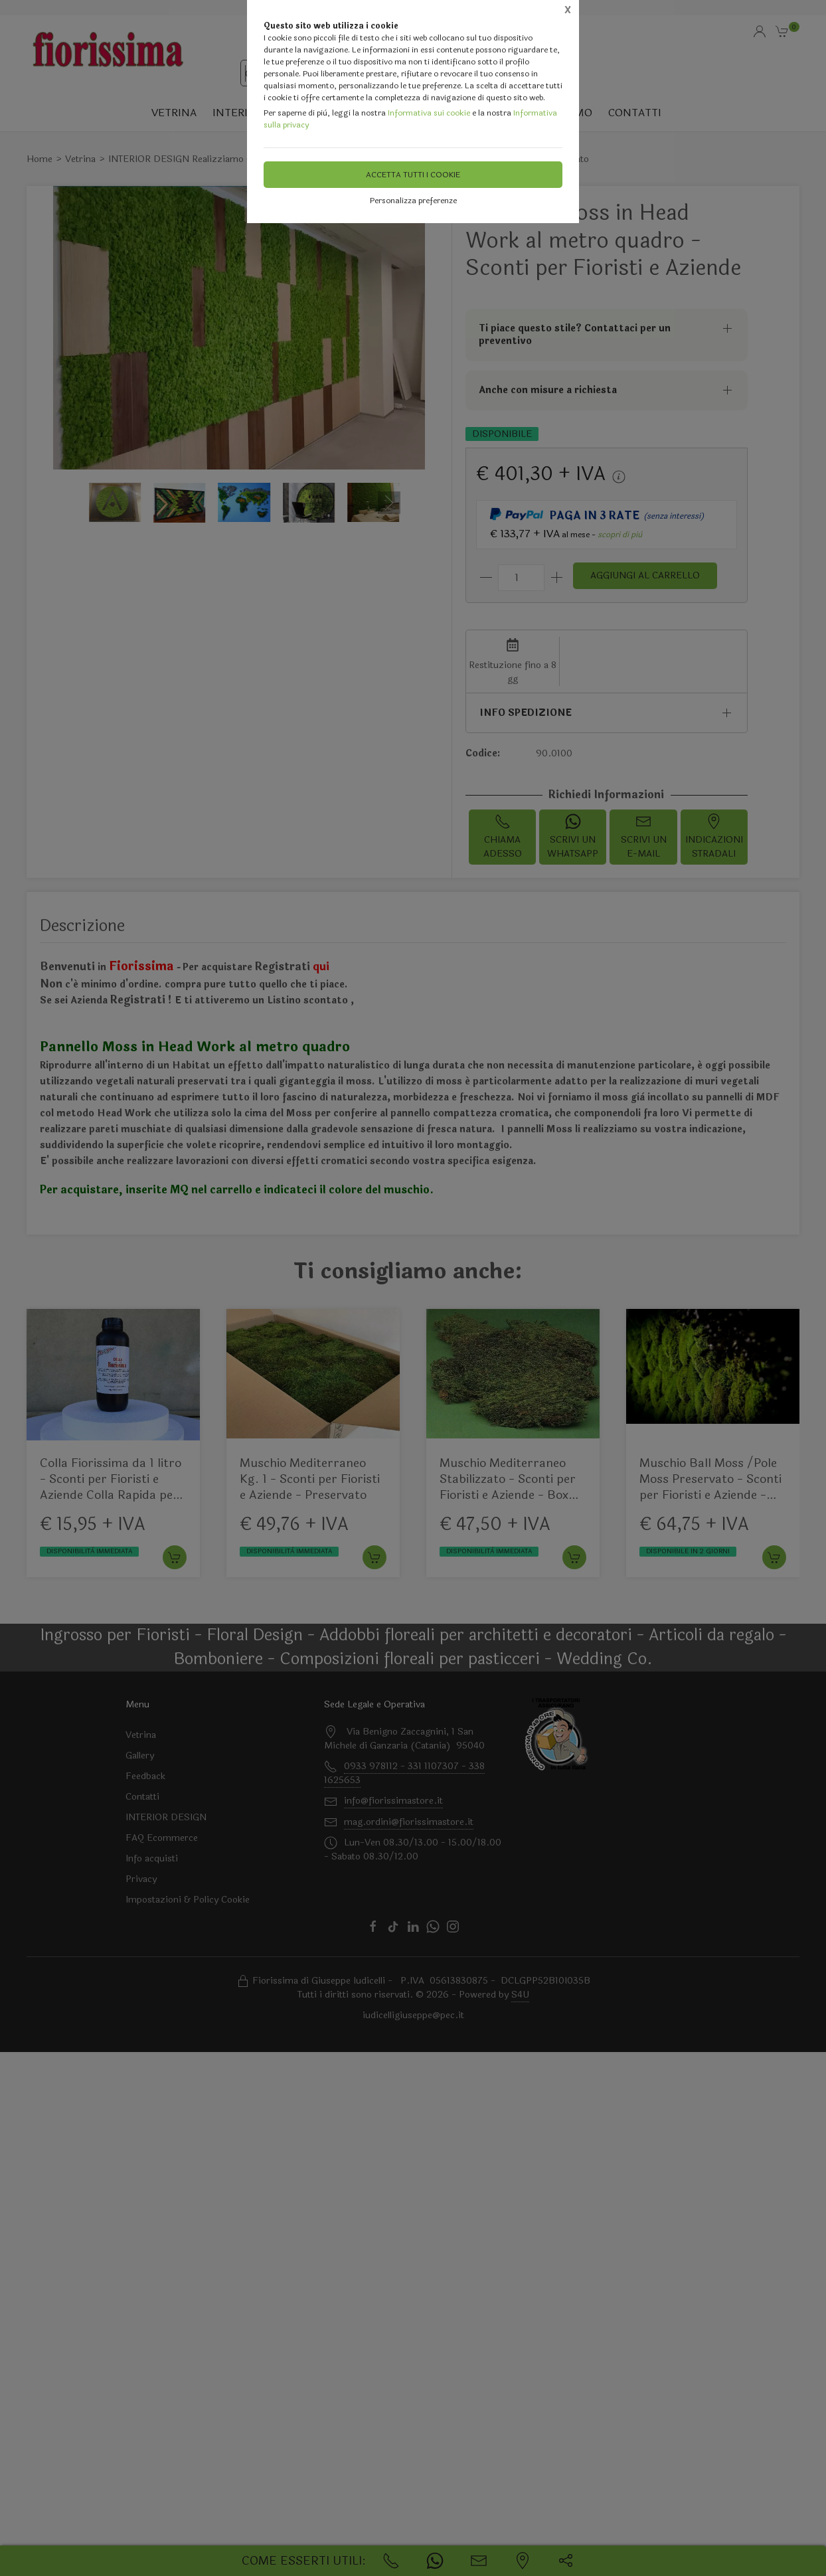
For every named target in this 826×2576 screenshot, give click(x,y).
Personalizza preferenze (413, 201)
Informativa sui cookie (429, 113)
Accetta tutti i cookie (413, 175)
